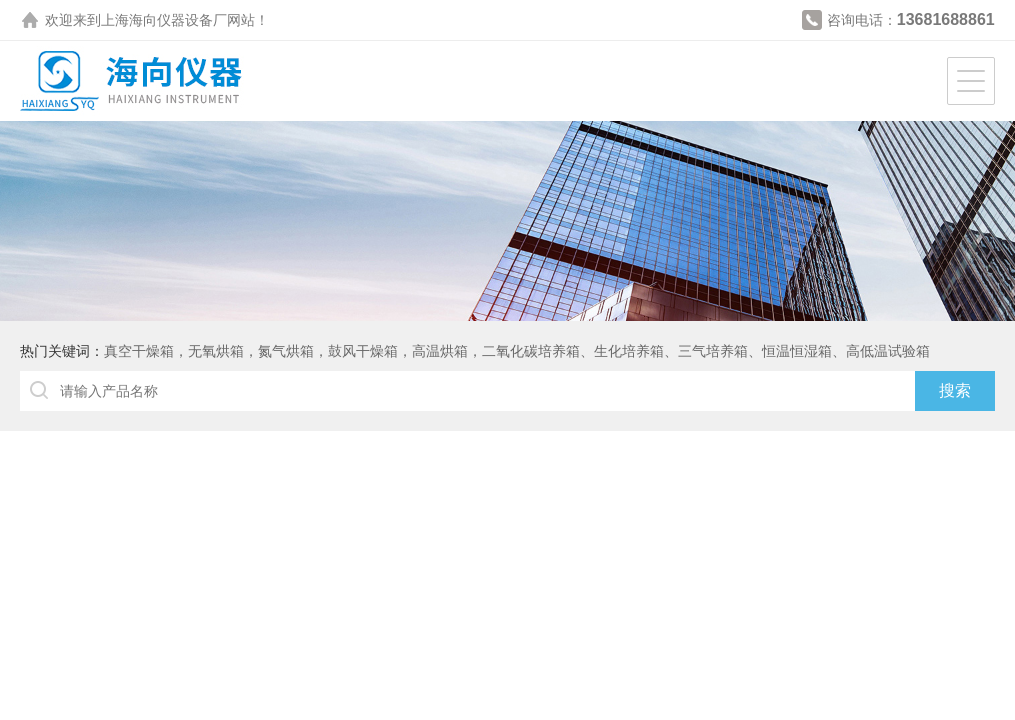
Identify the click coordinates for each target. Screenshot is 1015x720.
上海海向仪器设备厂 (164, 20)
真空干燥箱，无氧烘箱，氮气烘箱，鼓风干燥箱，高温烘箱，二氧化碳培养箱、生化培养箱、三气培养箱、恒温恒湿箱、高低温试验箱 (517, 351)
